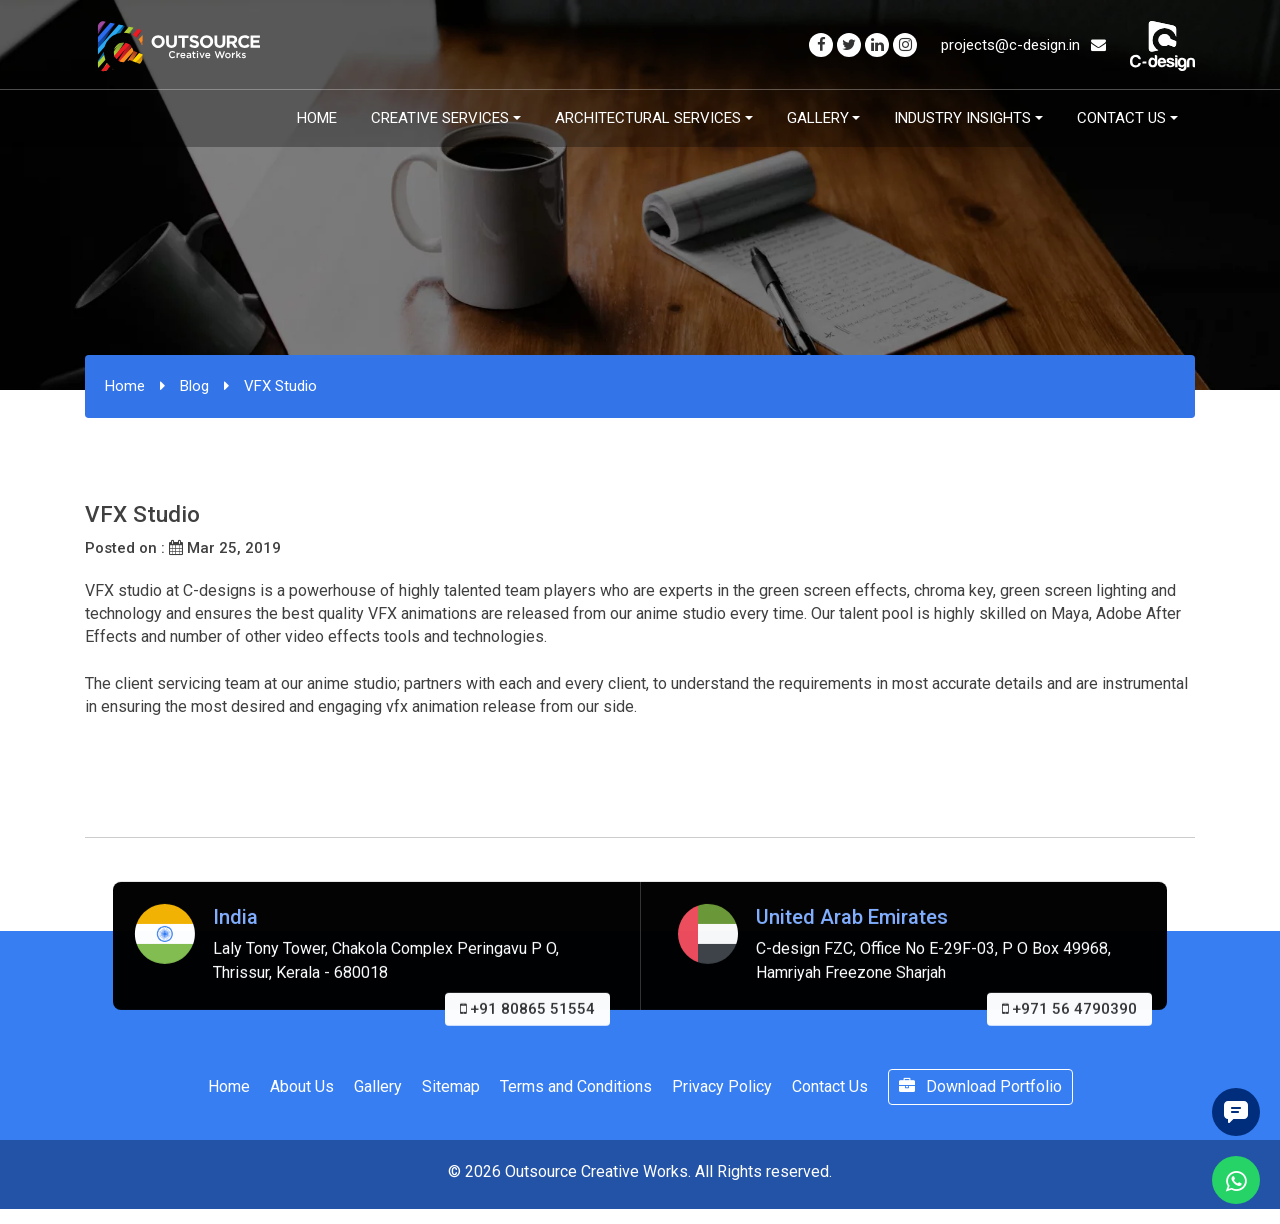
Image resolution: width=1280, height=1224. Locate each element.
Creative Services (440, 118)
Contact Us (1121, 118)
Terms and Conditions (576, 1086)
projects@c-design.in (1023, 45)
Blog (194, 386)
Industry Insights (962, 118)
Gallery (818, 118)
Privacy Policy (722, 1086)
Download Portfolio (980, 1086)
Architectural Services (648, 118)
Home (317, 118)
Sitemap (451, 1086)
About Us (302, 1086)
